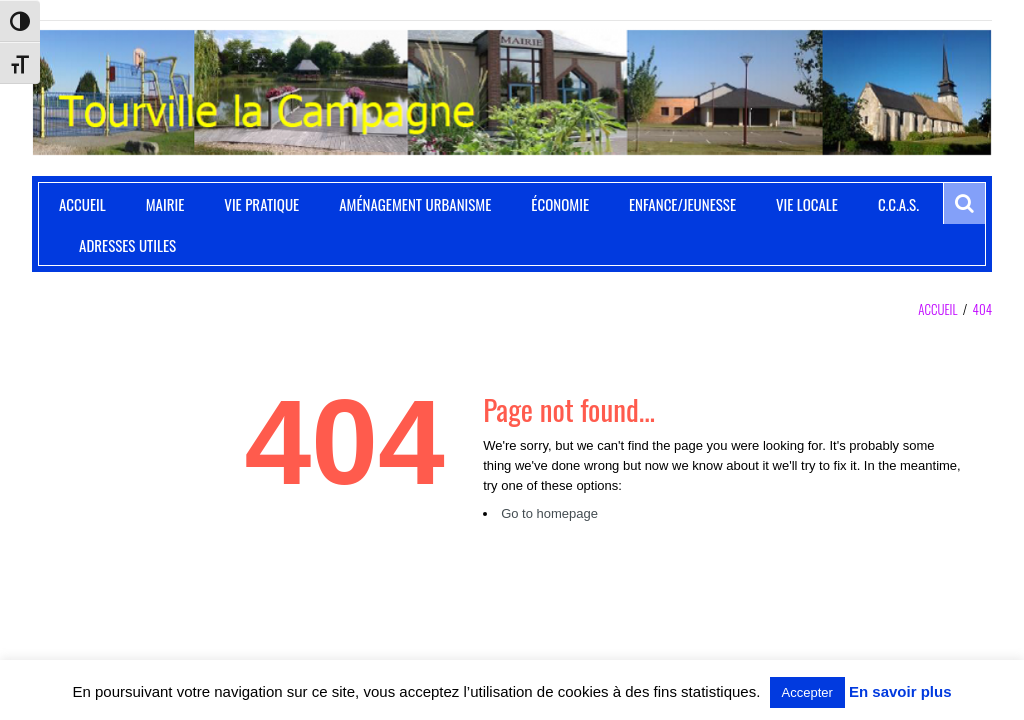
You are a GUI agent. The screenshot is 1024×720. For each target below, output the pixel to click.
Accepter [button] (807, 692)
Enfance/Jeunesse (682, 204)
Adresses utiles (127, 245)
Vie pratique (261, 204)
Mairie (165, 204)
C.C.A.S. (898, 204)
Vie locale (807, 204)
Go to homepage (549, 513)
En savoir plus (900, 691)
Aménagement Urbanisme (415, 204)
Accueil (82, 204)
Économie (560, 204)
